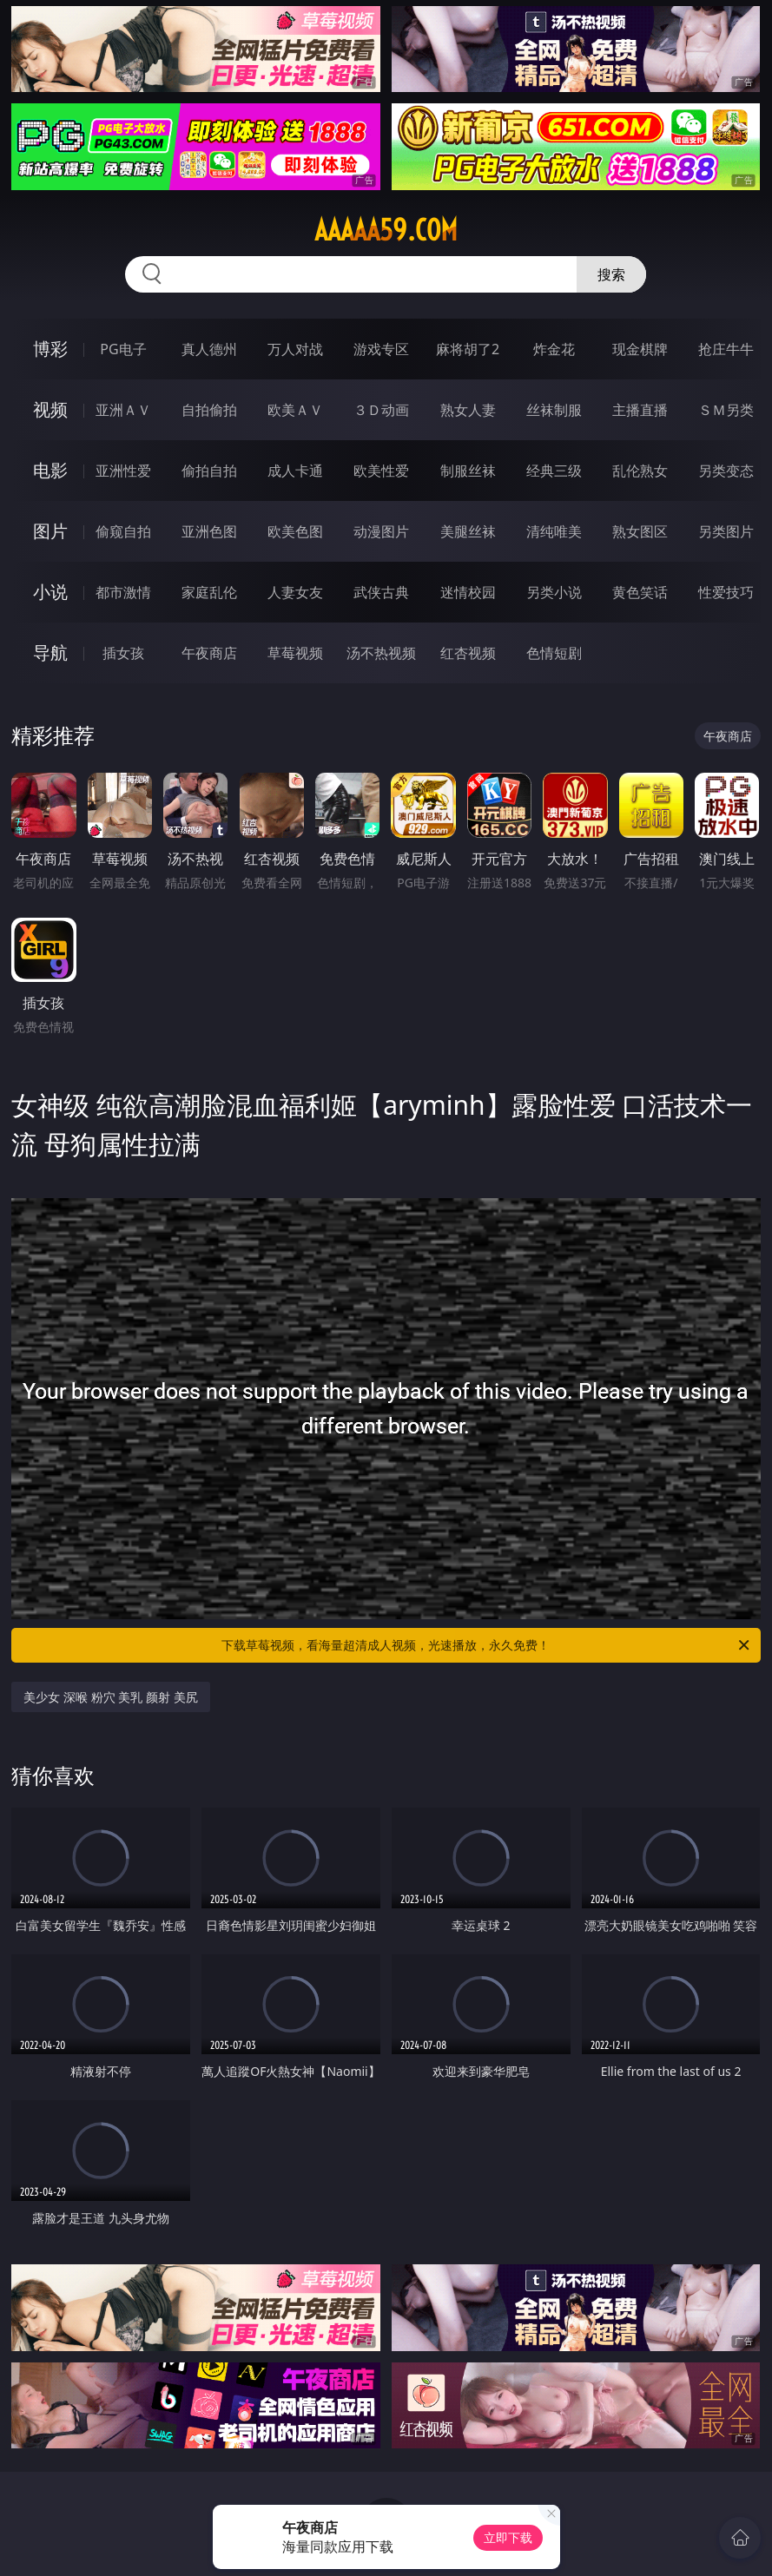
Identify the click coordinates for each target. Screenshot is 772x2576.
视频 (50, 409)
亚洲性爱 (123, 470)
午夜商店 (209, 652)
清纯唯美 (554, 531)
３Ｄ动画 (381, 409)
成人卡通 (295, 470)
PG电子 (123, 349)
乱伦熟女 (640, 470)
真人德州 (209, 349)
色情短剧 (554, 652)
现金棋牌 (640, 349)
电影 (50, 470)
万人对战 (295, 349)
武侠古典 (381, 592)
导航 (50, 652)
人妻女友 (295, 592)
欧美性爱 (381, 470)
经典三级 (554, 470)
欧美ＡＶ (295, 409)
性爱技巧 (726, 592)
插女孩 (123, 652)
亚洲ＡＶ (123, 409)
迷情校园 (468, 592)
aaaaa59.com (386, 230)
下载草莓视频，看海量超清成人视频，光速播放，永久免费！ (486, 1645)
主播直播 (640, 409)
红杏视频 (468, 652)
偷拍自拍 (209, 470)
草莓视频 (295, 652)
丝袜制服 (554, 409)
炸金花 (554, 349)
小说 (50, 591)
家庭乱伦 (209, 592)
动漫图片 (381, 531)
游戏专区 (381, 349)
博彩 (50, 348)
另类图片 (726, 531)
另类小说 (554, 592)
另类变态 (726, 470)
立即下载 (508, 2537)
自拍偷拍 (209, 409)
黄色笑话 (640, 592)
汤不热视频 (381, 652)
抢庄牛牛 (726, 349)
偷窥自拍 (123, 531)
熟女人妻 (468, 409)
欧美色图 (295, 531)
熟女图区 (640, 531)
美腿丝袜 (468, 531)
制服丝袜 (468, 470)
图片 (50, 531)
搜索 (611, 274)
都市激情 (123, 592)
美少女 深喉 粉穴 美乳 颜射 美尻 (110, 1697)
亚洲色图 (209, 531)
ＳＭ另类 (726, 409)
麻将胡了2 (467, 349)
